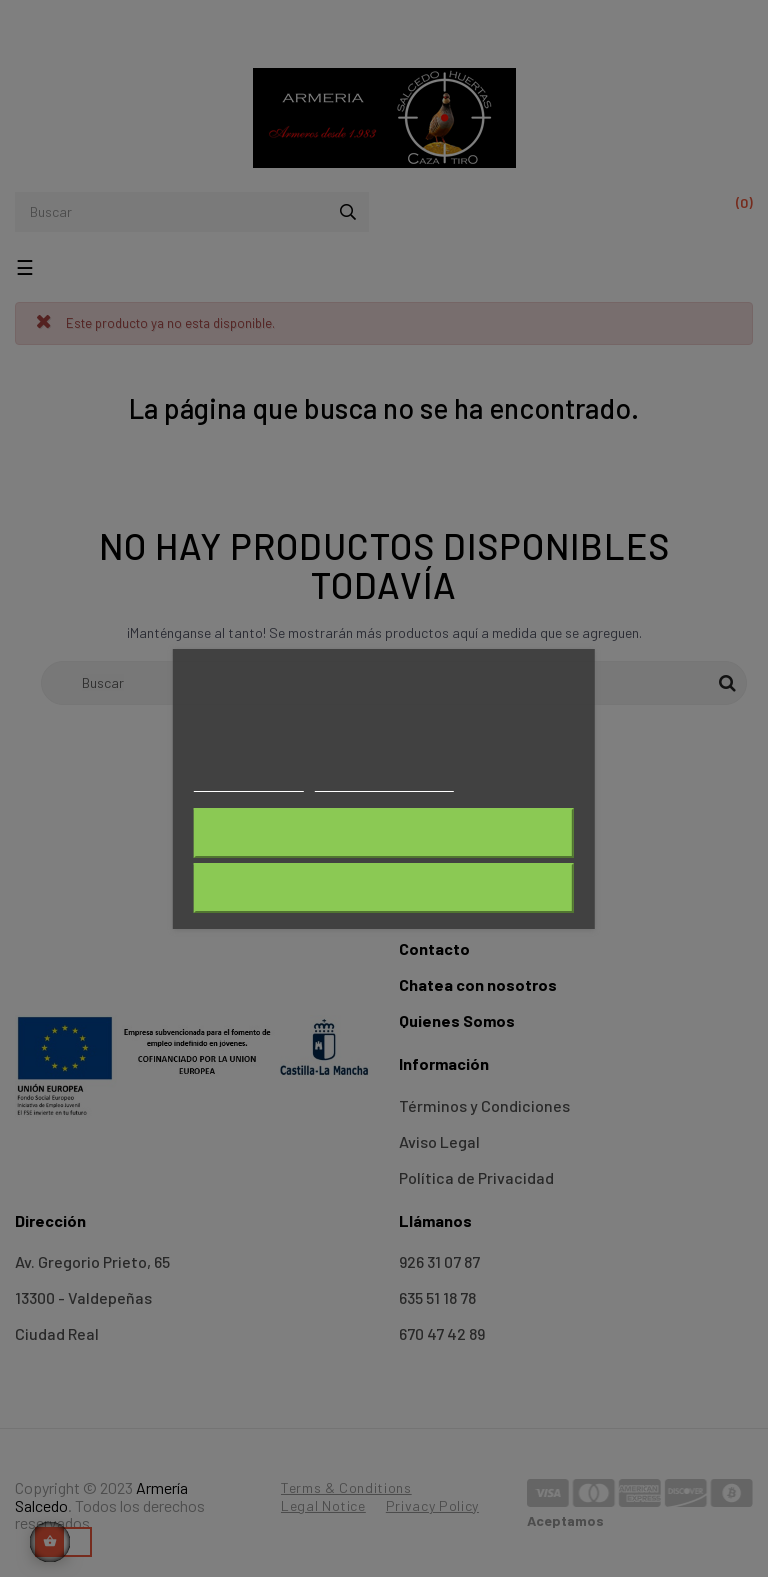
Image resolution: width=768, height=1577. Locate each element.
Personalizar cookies (384, 782)
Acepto (384, 888)
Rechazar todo (383, 833)
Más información (249, 782)
